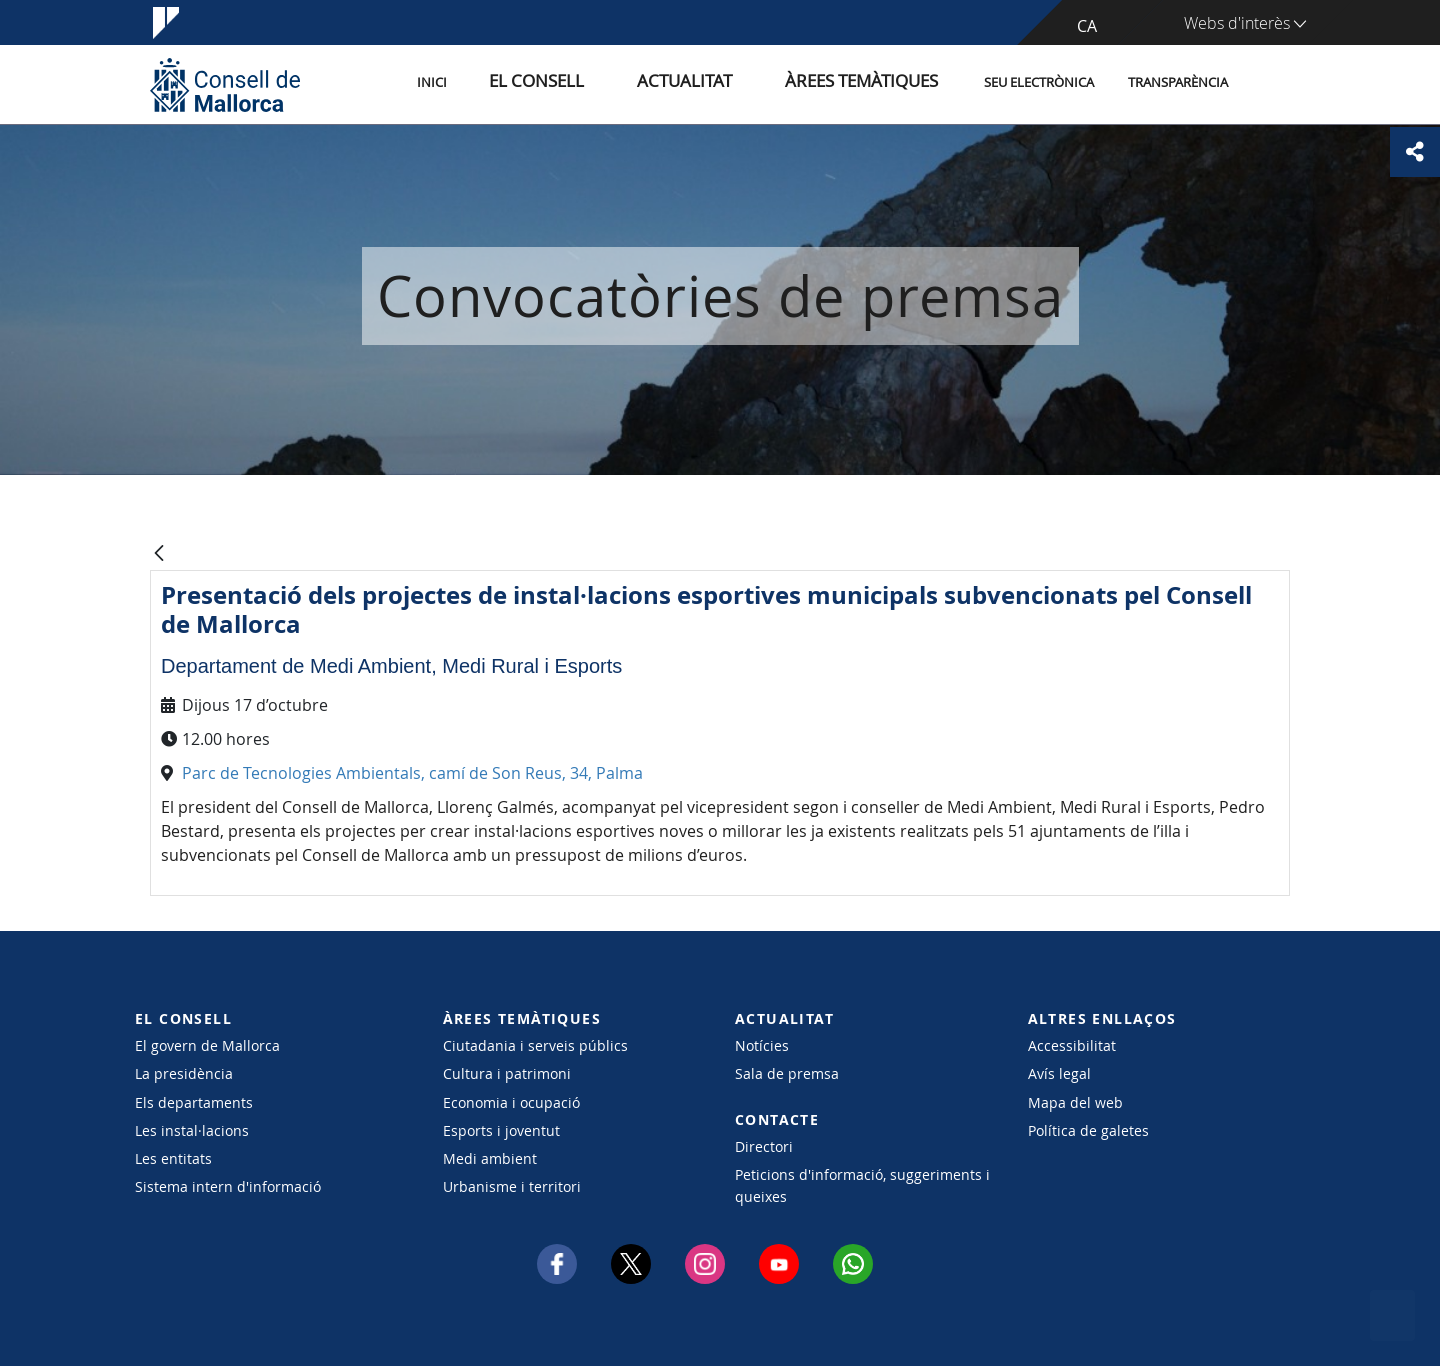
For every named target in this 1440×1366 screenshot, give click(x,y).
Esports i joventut (501, 1130)
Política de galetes (1088, 1130)
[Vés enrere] (159, 554)
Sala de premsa (787, 1073)
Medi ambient (490, 1158)
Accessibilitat (1072, 1045)
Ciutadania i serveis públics (535, 1045)
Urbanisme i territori (512, 1186)
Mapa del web (1075, 1102)
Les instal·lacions (192, 1130)
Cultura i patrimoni (507, 1073)
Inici (521, 83)
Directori (764, 1146)
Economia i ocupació (511, 1102)
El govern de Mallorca (207, 1045)
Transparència (1178, 83)
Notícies (762, 1045)
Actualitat (729, 83)
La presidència (184, 1073)
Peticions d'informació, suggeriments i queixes (862, 1185)
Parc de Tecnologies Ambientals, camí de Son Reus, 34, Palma (412, 773)
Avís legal (1059, 1073)
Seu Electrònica (1039, 83)
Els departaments (194, 1102)
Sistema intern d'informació (228, 1186)
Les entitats (173, 1158)
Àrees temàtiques (874, 83)
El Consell (606, 83)
